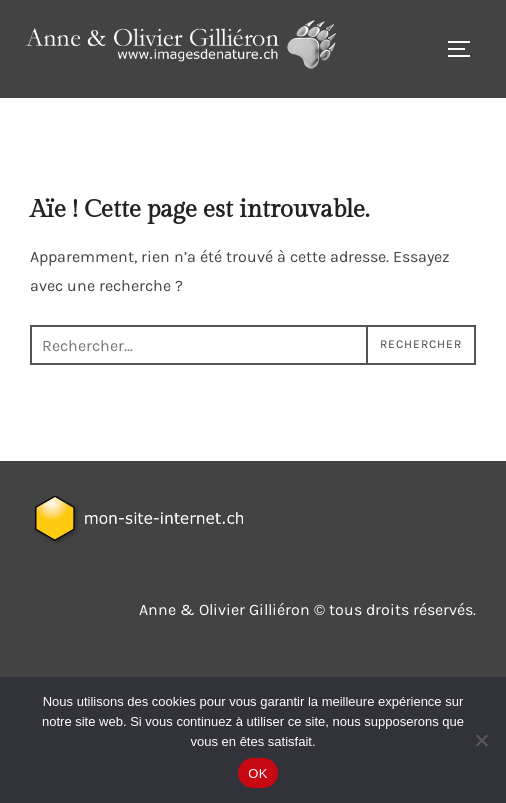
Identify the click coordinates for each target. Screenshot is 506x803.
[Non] (481, 740)
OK (257, 773)
